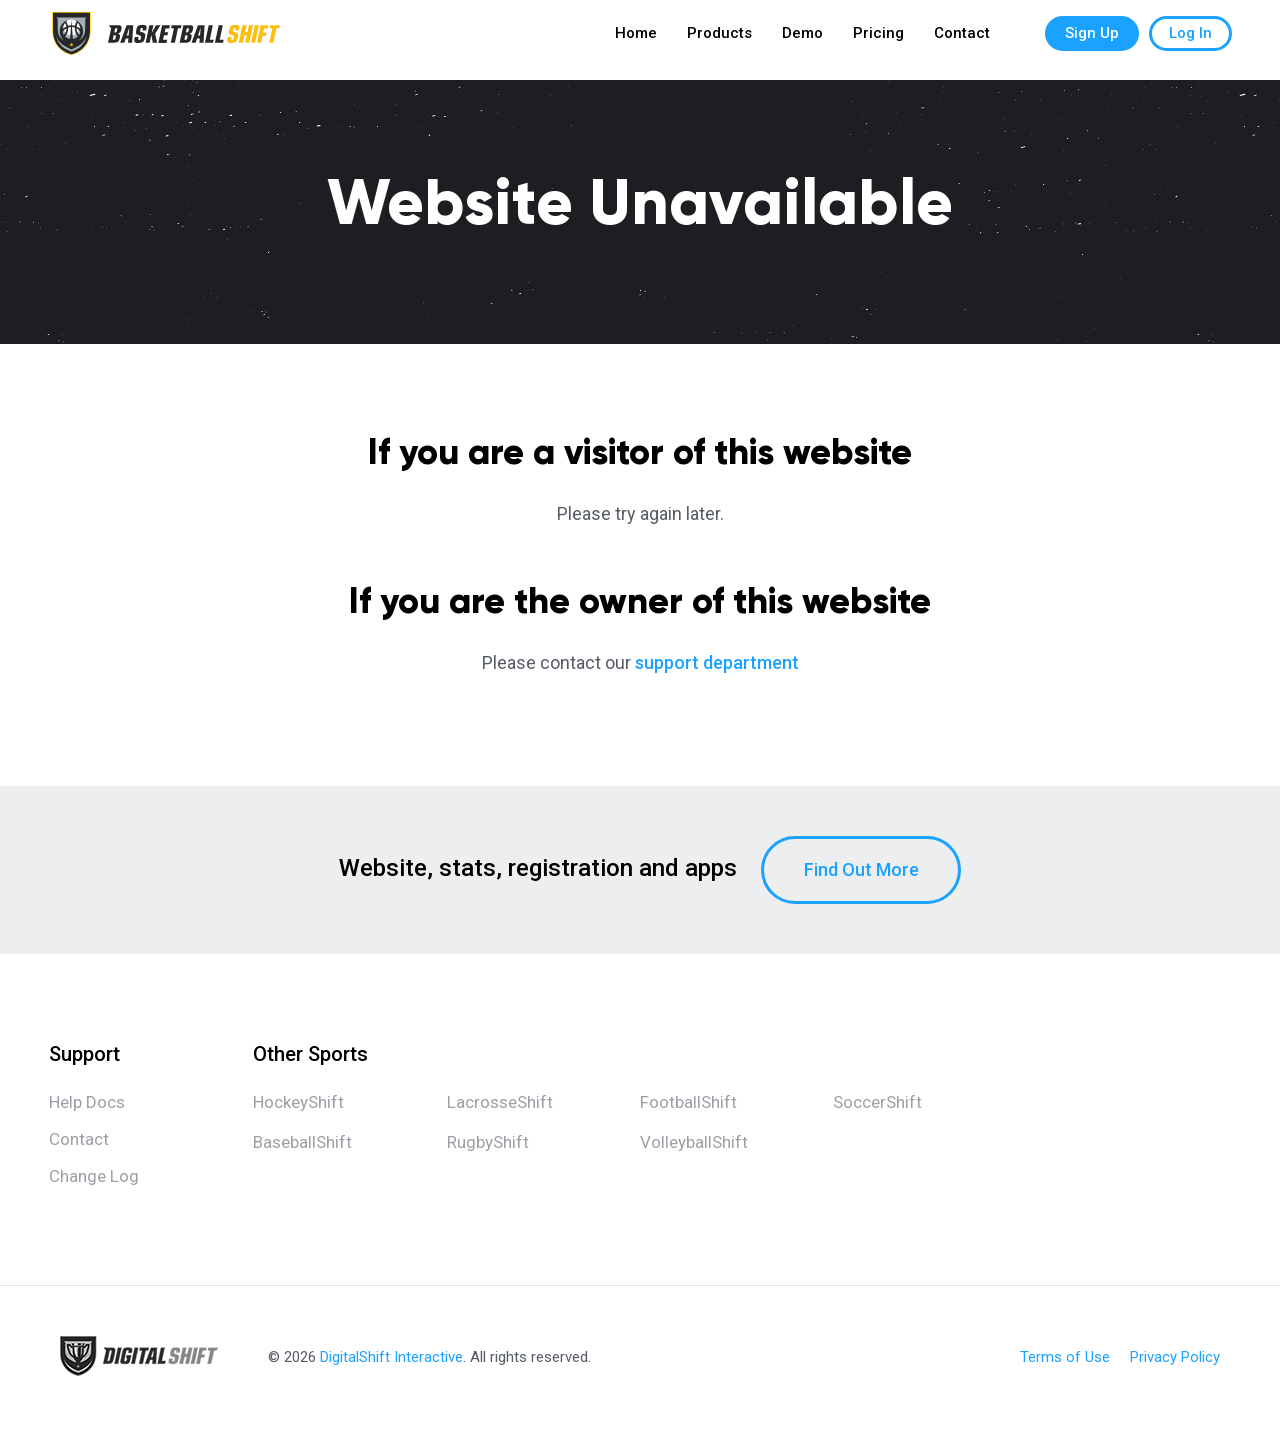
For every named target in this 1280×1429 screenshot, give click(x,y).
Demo (802, 40)
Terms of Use (1065, 1357)
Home (636, 40)
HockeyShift (298, 1102)
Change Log (94, 1176)
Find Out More (861, 869)
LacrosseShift (500, 1102)
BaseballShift (302, 1142)
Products (719, 40)
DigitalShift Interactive (391, 1357)
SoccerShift (877, 1102)
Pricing (878, 40)
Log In (1190, 40)
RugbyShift (488, 1142)
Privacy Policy (1175, 1357)
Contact (962, 40)
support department (717, 662)
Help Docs (87, 1102)
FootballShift (688, 1102)
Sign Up (1092, 40)
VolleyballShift (694, 1142)
